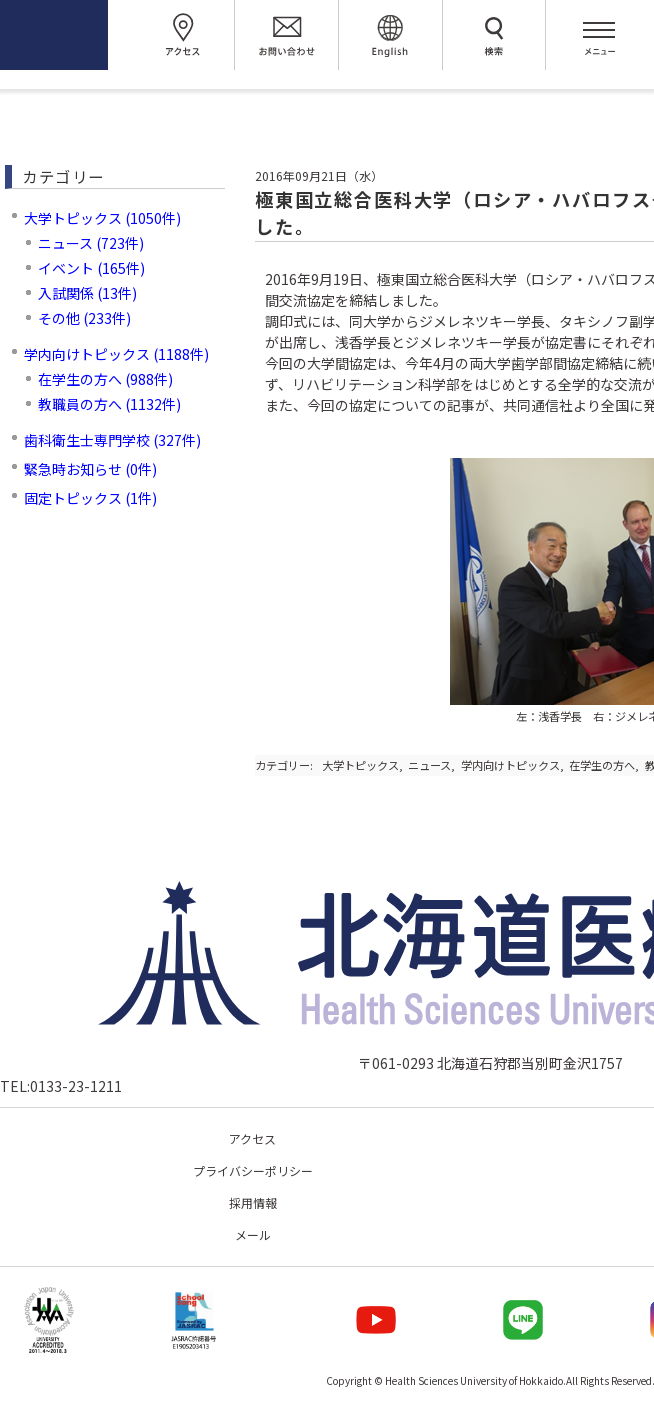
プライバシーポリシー (253, 1170)
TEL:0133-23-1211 (61, 1086)
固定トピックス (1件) (90, 498)
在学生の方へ (602, 765)
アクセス (252, 1138)
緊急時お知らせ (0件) (90, 469)
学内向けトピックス (510, 765)
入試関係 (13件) (87, 293)
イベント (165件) (91, 268)
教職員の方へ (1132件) (109, 404)
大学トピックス (360, 765)
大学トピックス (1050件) (102, 218)
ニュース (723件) (91, 243)
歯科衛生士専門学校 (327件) (112, 440)
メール (253, 1234)
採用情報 (253, 1202)
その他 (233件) (84, 318)
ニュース (429, 765)
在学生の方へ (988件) (105, 379)
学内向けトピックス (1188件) (116, 354)
